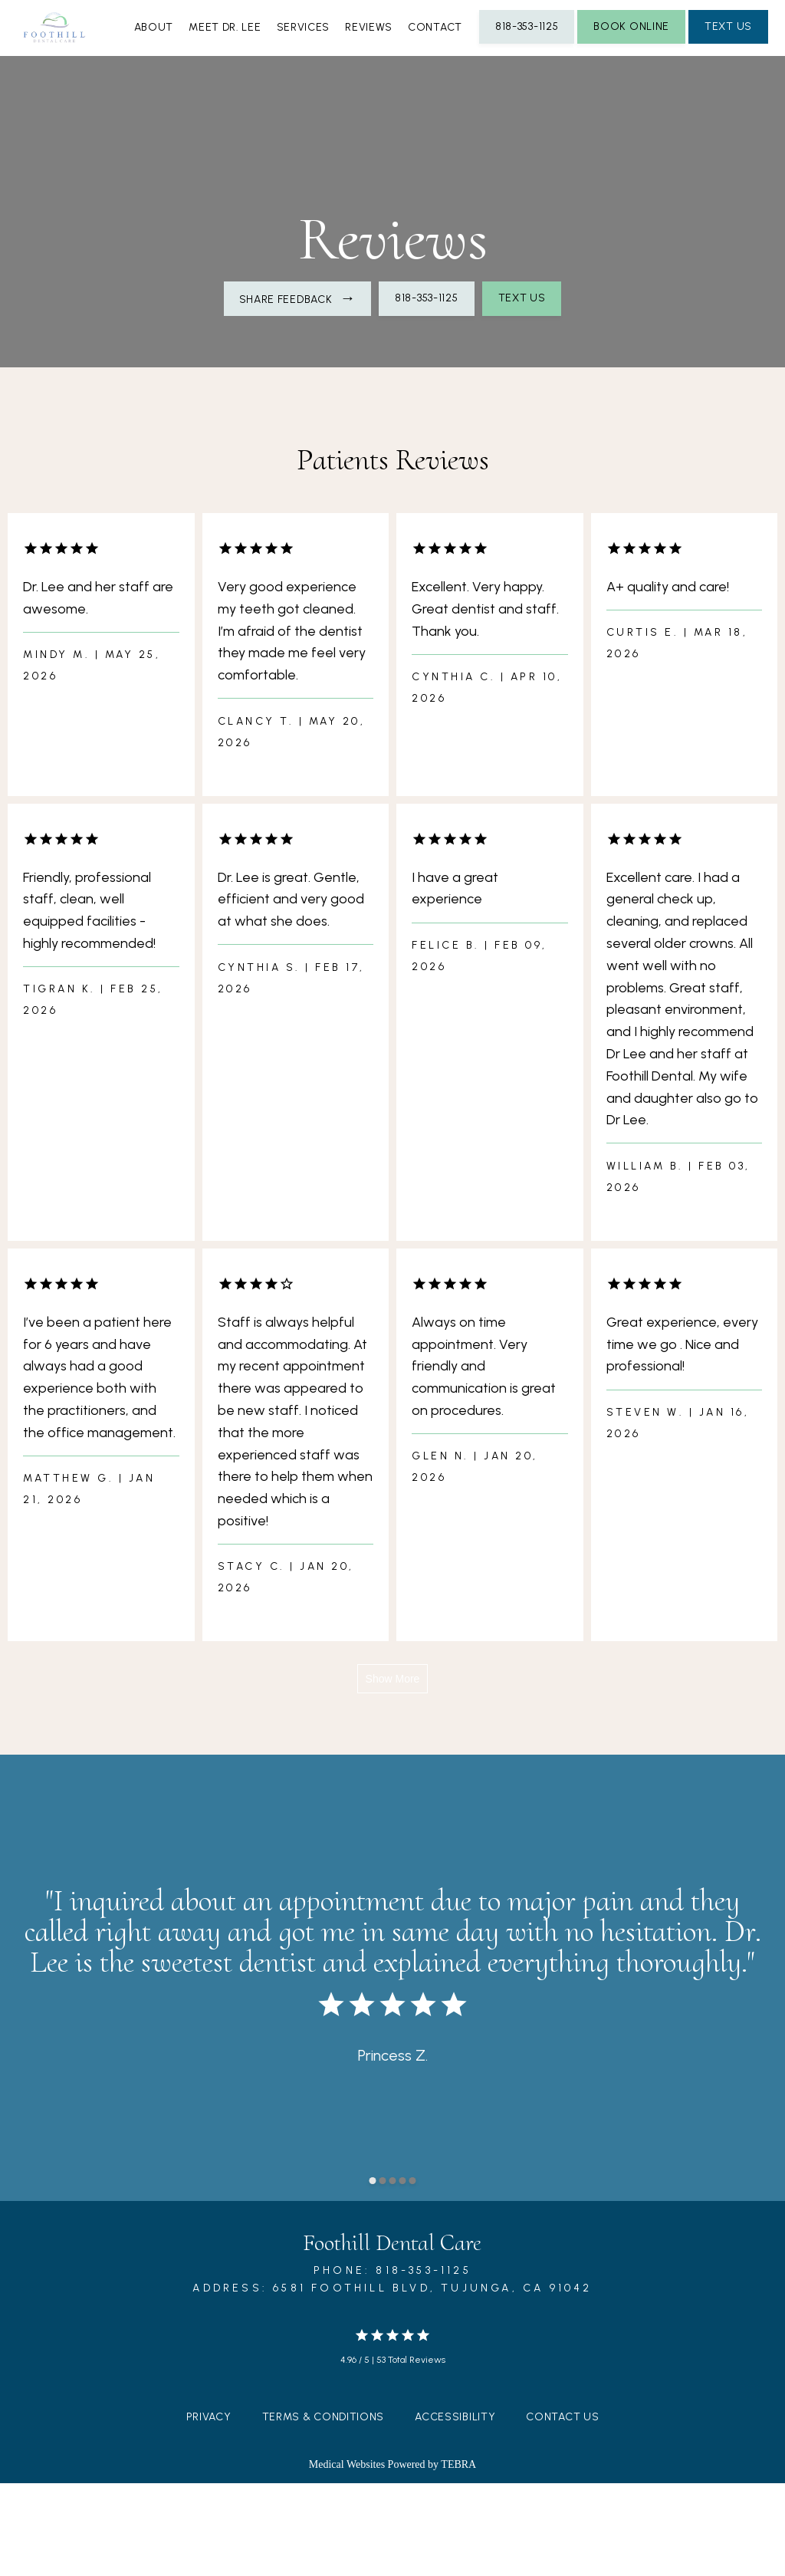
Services (398, 121)
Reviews (478, 121)
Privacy (209, 2509)
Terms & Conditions (323, 2509)
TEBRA (458, 2557)
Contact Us (562, 2509)
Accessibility (455, 2509)
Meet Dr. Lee (304, 121)
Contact (560, 121)
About (218, 121)
